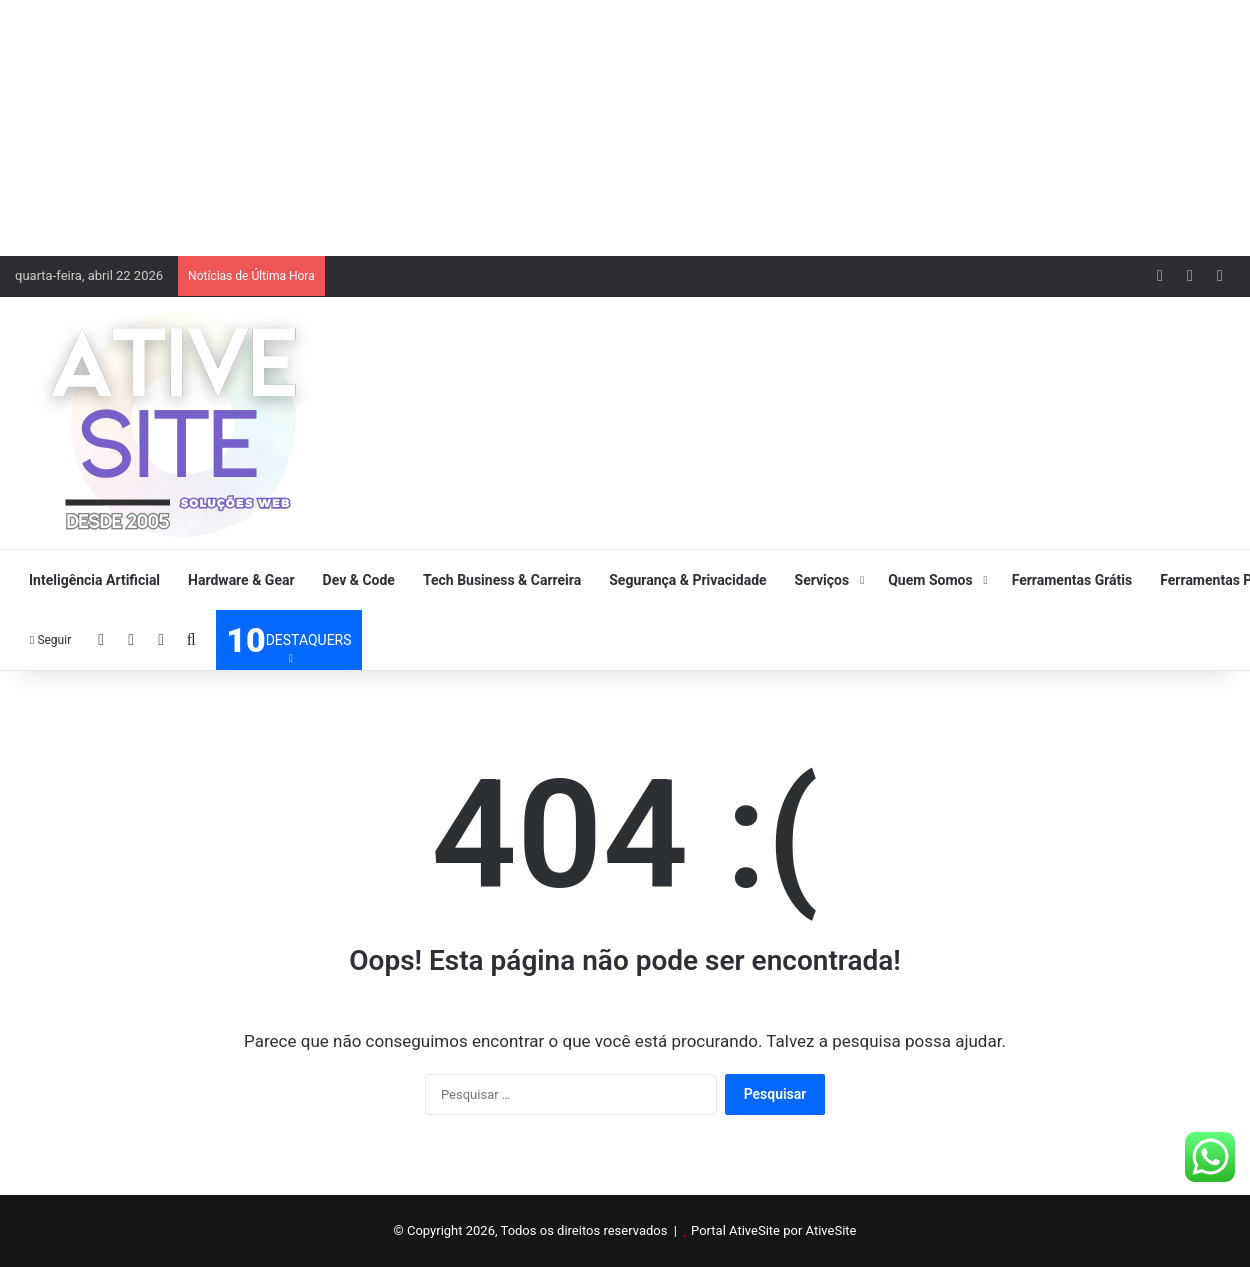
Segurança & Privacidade (687, 580)
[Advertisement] (625, 125)
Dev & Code (359, 580)
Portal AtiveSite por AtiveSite (773, 1230)
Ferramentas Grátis (1072, 580)
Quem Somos (930, 580)
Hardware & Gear (241, 580)
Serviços (822, 580)
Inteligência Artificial (94, 580)
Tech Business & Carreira (502, 580)
